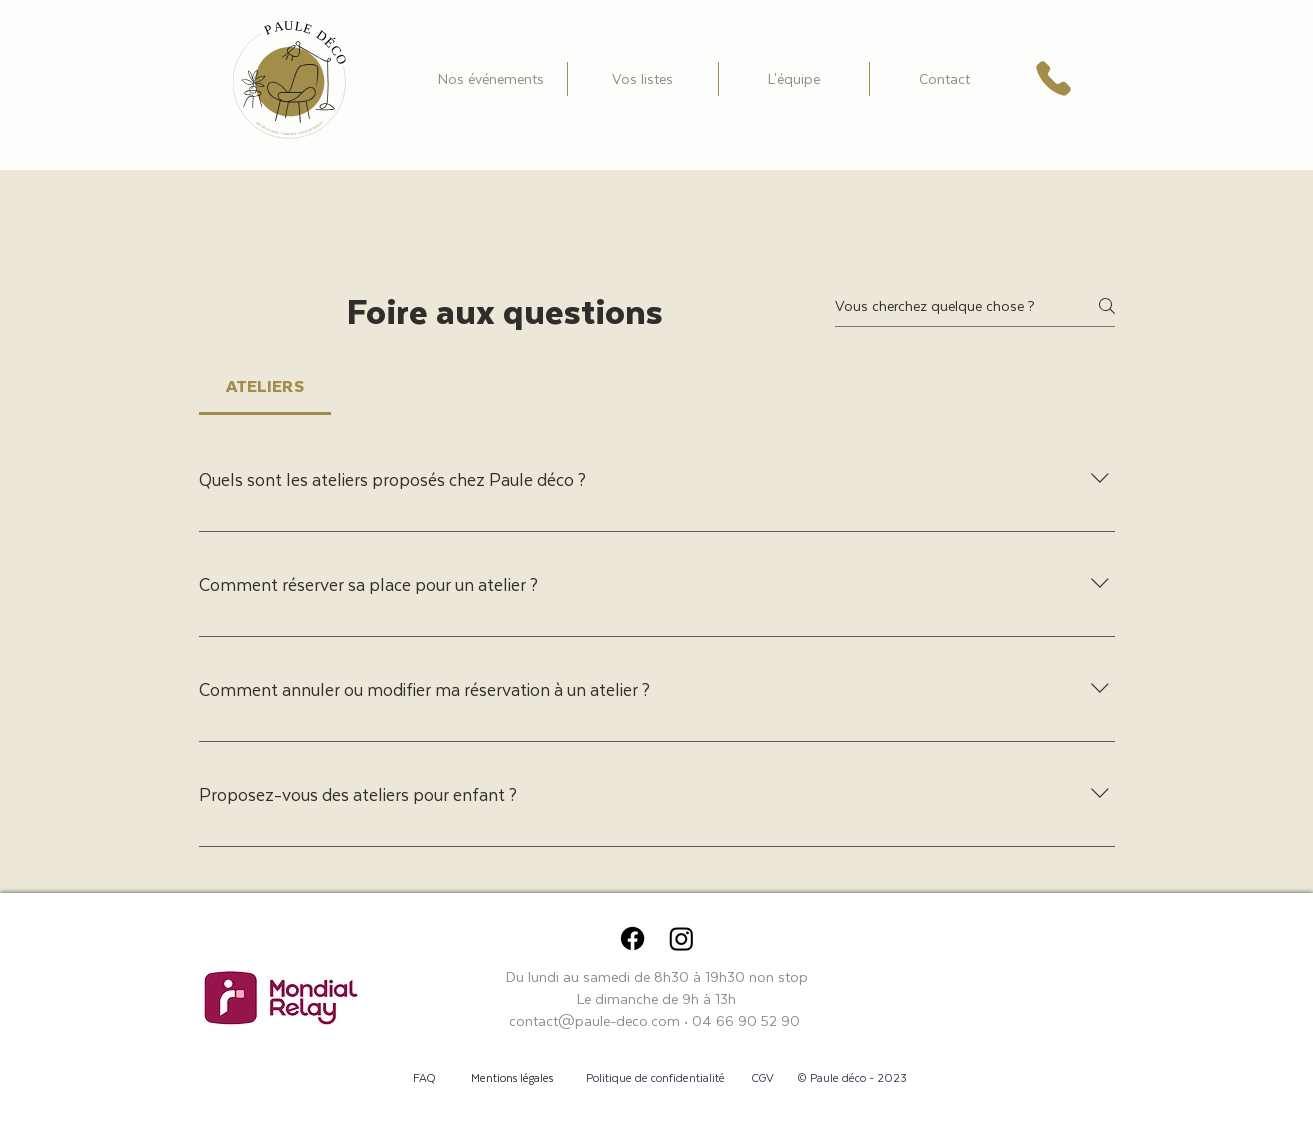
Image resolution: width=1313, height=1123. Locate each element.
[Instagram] (681, 938)
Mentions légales (512, 1077)
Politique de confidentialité (655, 1077)
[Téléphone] (1053, 78)
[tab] (265, 386)
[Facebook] (632, 938)
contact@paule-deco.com (594, 1020)
